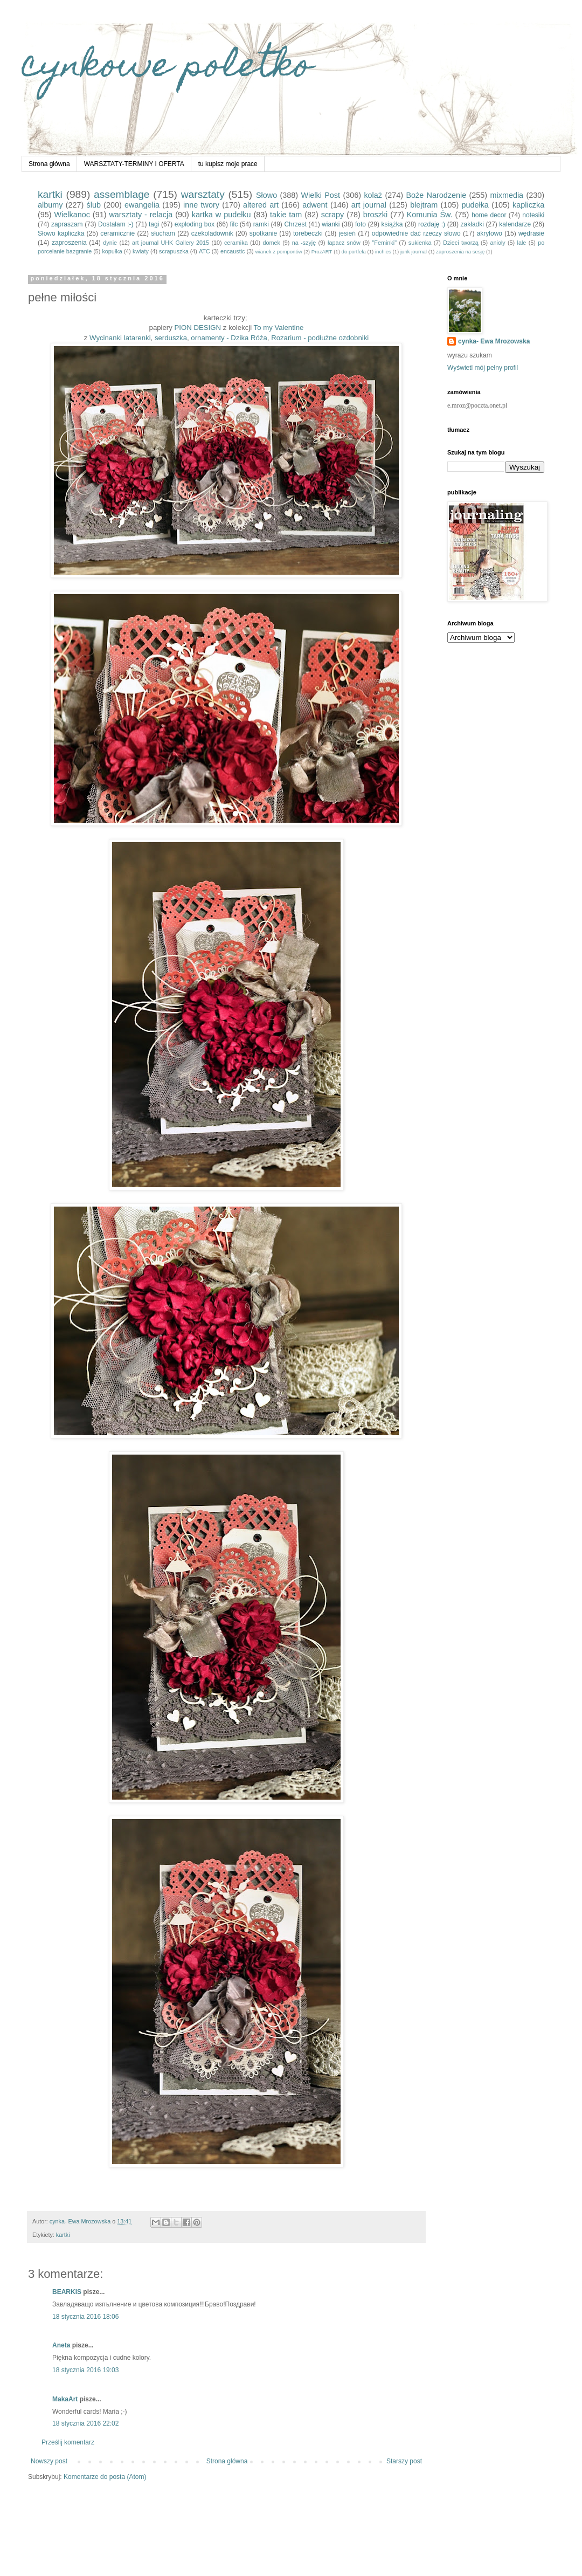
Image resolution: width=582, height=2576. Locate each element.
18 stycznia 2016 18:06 (85, 2316)
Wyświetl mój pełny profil (482, 367)
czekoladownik (212, 233)
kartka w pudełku (221, 214)
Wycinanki (105, 338)
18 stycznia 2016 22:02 (85, 2423)
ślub (94, 205)
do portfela (354, 251)
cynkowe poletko (167, 68)
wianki (331, 224)
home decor (489, 215)
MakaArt (65, 2399)
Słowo (266, 195)
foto (360, 224)
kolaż (373, 195)
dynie (110, 242)
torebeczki (308, 233)
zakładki (472, 224)
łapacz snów (344, 242)
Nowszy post (49, 2461)
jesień (347, 233)
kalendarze (515, 224)
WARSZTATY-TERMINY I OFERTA (134, 164)
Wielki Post (321, 195)
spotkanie (263, 233)
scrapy (332, 214)
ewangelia (142, 205)
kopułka (112, 251)
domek (271, 242)
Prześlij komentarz (67, 2442)
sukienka (420, 242)
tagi (154, 224)
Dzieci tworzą (461, 242)
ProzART (321, 251)
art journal (368, 205)
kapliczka (528, 205)
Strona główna (49, 164)
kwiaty (141, 251)
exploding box (194, 224)
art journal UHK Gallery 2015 (170, 242)
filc (234, 224)
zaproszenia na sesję (460, 251)
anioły (497, 242)
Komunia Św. (430, 214)
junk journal (413, 251)
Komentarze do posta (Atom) (105, 2477)
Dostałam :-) (116, 224)
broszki (375, 214)
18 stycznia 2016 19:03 (85, 2370)
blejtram (424, 205)
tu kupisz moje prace (228, 164)
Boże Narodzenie (436, 195)
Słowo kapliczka (61, 233)
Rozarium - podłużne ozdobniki (320, 338)
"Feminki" (384, 242)
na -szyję (304, 242)
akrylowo (489, 233)
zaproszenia (69, 242)
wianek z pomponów (278, 251)
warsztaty (203, 194)
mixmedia (507, 195)
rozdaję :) (431, 224)
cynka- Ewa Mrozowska (494, 341)
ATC (204, 251)
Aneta (61, 2345)
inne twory (201, 205)
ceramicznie (117, 233)
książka (392, 224)
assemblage (121, 194)
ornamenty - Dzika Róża (229, 338)
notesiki (533, 215)
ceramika (236, 242)
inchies (383, 251)
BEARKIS (66, 2292)
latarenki (137, 338)
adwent (314, 205)
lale (521, 242)
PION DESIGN (198, 327)
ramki (261, 224)
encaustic (232, 251)
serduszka (171, 338)
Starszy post (404, 2461)
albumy (50, 205)
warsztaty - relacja (140, 214)
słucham (163, 233)
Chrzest (295, 224)
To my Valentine (279, 327)
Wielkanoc (72, 214)
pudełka (474, 205)
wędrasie (531, 233)
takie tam (286, 214)
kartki (50, 194)
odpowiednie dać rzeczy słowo (416, 233)
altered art (261, 205)
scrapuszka (174, 251)
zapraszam (67, 224)
